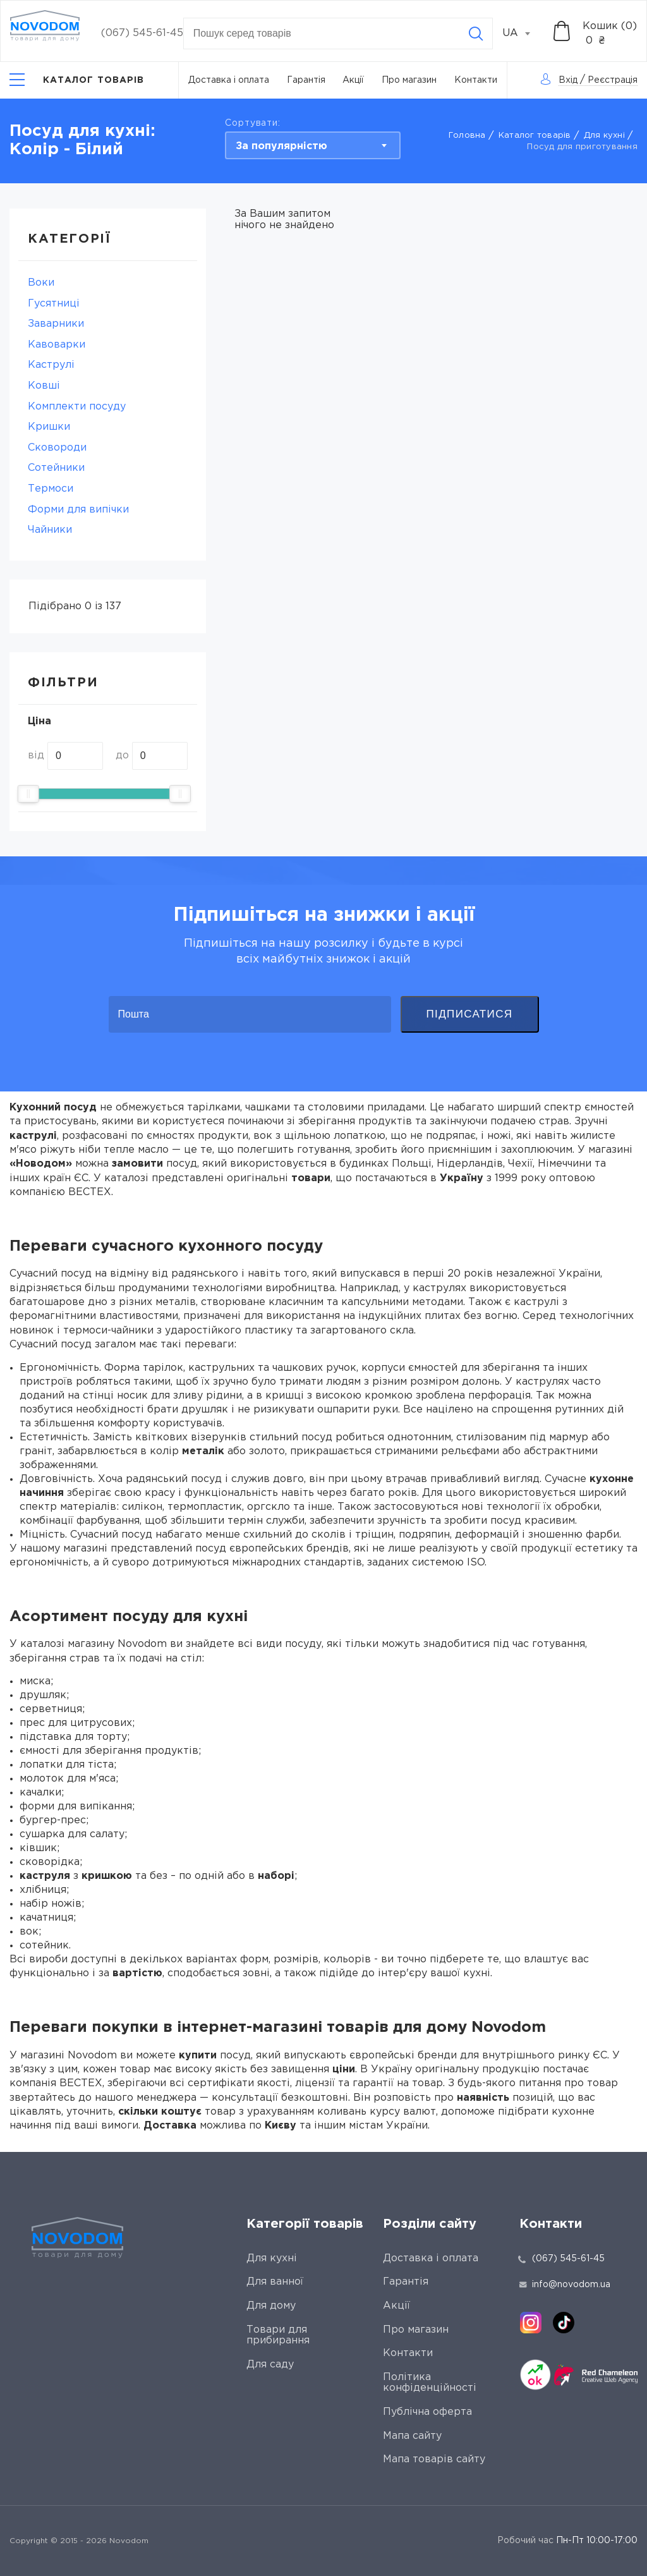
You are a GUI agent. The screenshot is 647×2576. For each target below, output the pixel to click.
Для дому (271, 2306)
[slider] (28, 794)
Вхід (568, 80)
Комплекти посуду (77, 406)
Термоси (50, 489)
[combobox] (523, 33)
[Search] (476, 33)
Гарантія (306, 80)
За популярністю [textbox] (281, 146)
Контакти (475, 80)
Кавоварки (56, 344)
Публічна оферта (427, 2412)
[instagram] (530, 2322)
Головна (467, 135)
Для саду (270, 2364)
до (122, 755)
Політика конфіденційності (429, 2382)
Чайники (50, 530)
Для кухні (604, 135)
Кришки (49, 427)
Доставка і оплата (228, 80)
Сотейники (56, 468)
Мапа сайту (412, 2436)
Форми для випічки (78, 509)
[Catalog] (77, 80)
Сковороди (57, 448)
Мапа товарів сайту (434, 2459)
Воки (41, 283)
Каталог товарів (535, 135)
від (36, 755)
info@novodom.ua (564, 2284)
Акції (353, 80)
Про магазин (409, 80)
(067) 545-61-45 (142, 33)
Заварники (56, 324)
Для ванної (274, 2282)
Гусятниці (54, 303)
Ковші (44, 386)
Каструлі (51, 365)
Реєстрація (613, 80)
